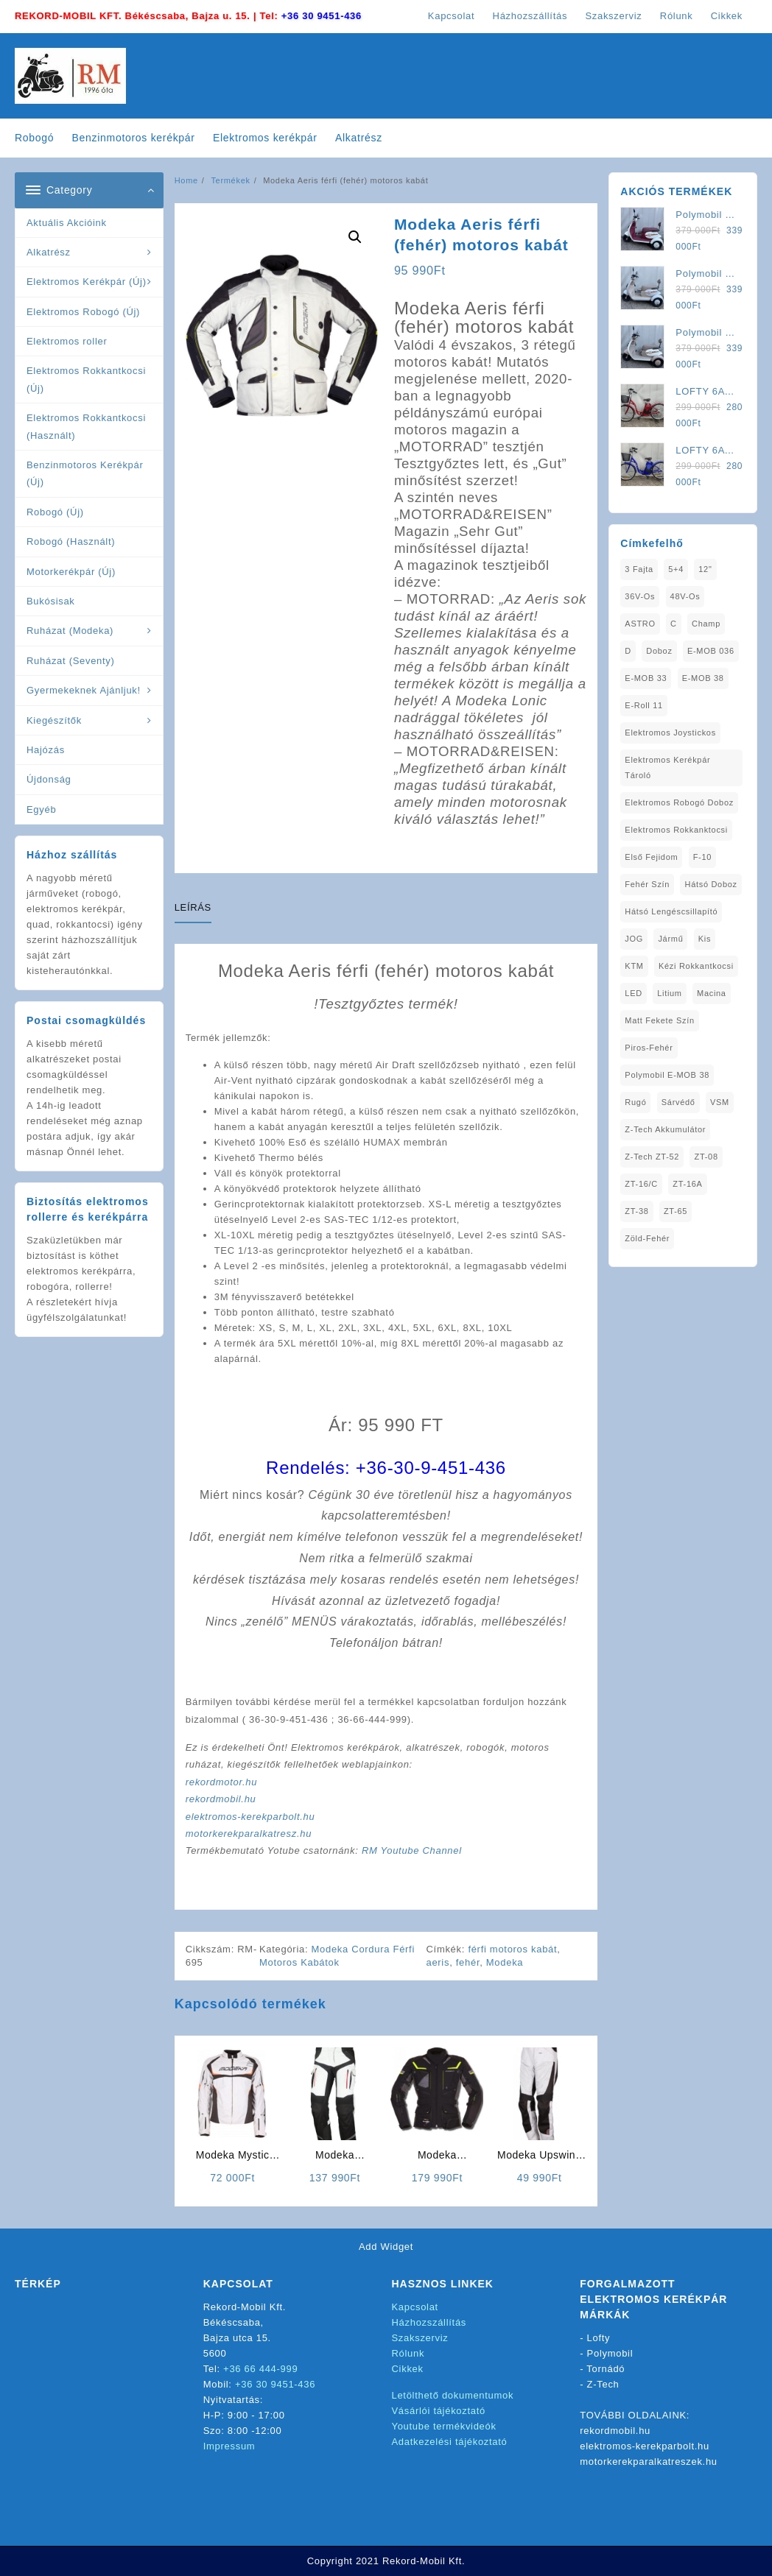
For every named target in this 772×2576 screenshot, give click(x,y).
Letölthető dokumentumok (453, 2395)
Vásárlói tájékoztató (438, 2410)
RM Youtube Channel (412, 1850)
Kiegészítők (54, 720)
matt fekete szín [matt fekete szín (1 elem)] (659, 1020)
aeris (437, 1962)
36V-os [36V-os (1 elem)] (640, 596)
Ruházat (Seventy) (71, 660)
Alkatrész (49, 252)
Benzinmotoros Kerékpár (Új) (85, 473)
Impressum (229, 2446)
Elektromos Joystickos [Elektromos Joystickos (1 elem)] (670, 732)
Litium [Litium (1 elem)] (669, 993)
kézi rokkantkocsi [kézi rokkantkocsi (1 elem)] (696, 965)
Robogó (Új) (55, 512)
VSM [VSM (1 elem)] (719, 1102)
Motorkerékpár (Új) (71, 571)
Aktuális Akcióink (67, 222)
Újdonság (49, 779)
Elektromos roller (67, 341)
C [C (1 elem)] (673, 623)
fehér (468, 1962)
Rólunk (408, 2353)
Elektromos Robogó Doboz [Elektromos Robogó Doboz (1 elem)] (679, 802)
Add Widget (386, 2246)
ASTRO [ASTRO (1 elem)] (640, 623)
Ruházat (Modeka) (70, 630)
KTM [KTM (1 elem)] (634, 965)
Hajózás (46, 749)
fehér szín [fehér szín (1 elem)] (647, 884)
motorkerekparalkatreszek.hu (648, 2461)
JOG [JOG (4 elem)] (634, 938)
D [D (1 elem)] (628, 650)
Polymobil (610, 2353)
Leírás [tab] (193, 907)
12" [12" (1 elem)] (705, 569)
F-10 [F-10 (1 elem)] (702, 857)
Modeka (504, 1962)
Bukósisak (51, 601)
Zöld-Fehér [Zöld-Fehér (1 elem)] (647, 1238)
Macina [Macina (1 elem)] (711, 993)
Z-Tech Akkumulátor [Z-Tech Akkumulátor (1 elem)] (665, 1129)
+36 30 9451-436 (321, 15)
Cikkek (408, 2368)
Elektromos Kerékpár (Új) (87, 281)
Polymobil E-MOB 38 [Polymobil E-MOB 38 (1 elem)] (667, 1074)
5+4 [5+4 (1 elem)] (676, 569)
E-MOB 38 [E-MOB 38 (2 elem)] (703, 678)
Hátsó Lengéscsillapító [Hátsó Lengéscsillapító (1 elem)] (671, 911)
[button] (355, 237)
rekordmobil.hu (221, 1798)
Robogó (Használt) (71, 541)
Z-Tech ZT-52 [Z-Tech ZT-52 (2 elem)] (652, 1156)
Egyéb (41, 809)
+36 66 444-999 (260, 2368)
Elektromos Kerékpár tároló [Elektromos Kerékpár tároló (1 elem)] (667, 767)
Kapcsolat (415, 2306)
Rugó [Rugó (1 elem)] (635, 1102)
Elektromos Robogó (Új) (83, 311)
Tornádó (605, 2368)
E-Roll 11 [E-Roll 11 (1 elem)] (644, 705)
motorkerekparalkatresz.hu (249, 1833)
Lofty (599, 2337)
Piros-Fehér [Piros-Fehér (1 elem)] (649, 1047)
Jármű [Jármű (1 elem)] (670, 938)
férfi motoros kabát (512, 1949)
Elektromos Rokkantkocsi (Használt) (86, 426)
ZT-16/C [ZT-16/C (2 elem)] (641, 1183)
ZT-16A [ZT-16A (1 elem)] (687, 1183)
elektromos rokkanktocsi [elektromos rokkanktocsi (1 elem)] (676, 829)
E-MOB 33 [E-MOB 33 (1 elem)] (646, 678)
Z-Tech (603, 2384)
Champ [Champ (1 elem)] (706, 623)
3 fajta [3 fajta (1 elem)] (639, 569)
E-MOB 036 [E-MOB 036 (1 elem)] (710, 650)
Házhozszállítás (429, 2322)
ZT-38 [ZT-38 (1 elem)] (636, 1211)
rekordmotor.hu (221, 1782)
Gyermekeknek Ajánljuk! (84, 690)
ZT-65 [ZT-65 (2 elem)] (675, 1211)
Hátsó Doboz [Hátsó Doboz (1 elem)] (710, 884)
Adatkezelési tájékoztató (450, 2441)
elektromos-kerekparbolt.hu (250, 1816)
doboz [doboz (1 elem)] (659, 650)
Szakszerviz (420, 2337)
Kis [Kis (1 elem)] (704, 938)
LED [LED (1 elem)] (633, 993)
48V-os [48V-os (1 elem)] (685, 596)
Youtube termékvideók (444, 2426)
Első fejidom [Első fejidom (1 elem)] (651, 857)
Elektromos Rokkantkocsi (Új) (86, 379)
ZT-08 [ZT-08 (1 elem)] (705, 1156)
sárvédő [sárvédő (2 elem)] (678, 1102)
